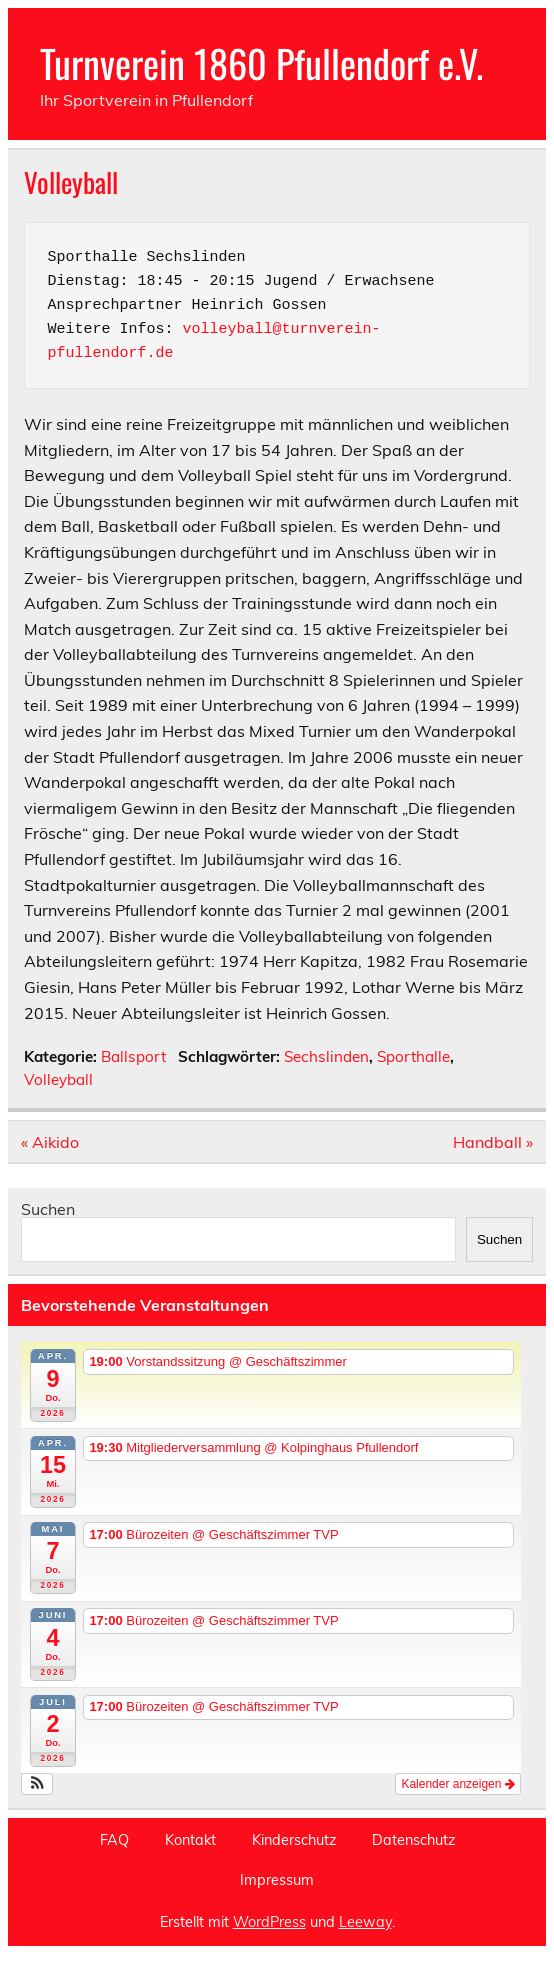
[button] (37, 1784)
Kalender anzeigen (457, 1784)
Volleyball (58, 1079)
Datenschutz (413, 1840)
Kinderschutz (294, 1840)
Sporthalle (413, 1056)
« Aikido (50, 1142)
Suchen (48, 1209)
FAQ (114, 1840)
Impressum (277, 1880)
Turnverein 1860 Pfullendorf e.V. (261, 62)
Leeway (365, 1922)
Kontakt (190, 1840)
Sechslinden (326, 1056)
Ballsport (133, 1056)
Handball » (493, 1142)
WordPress (269, 1922)
